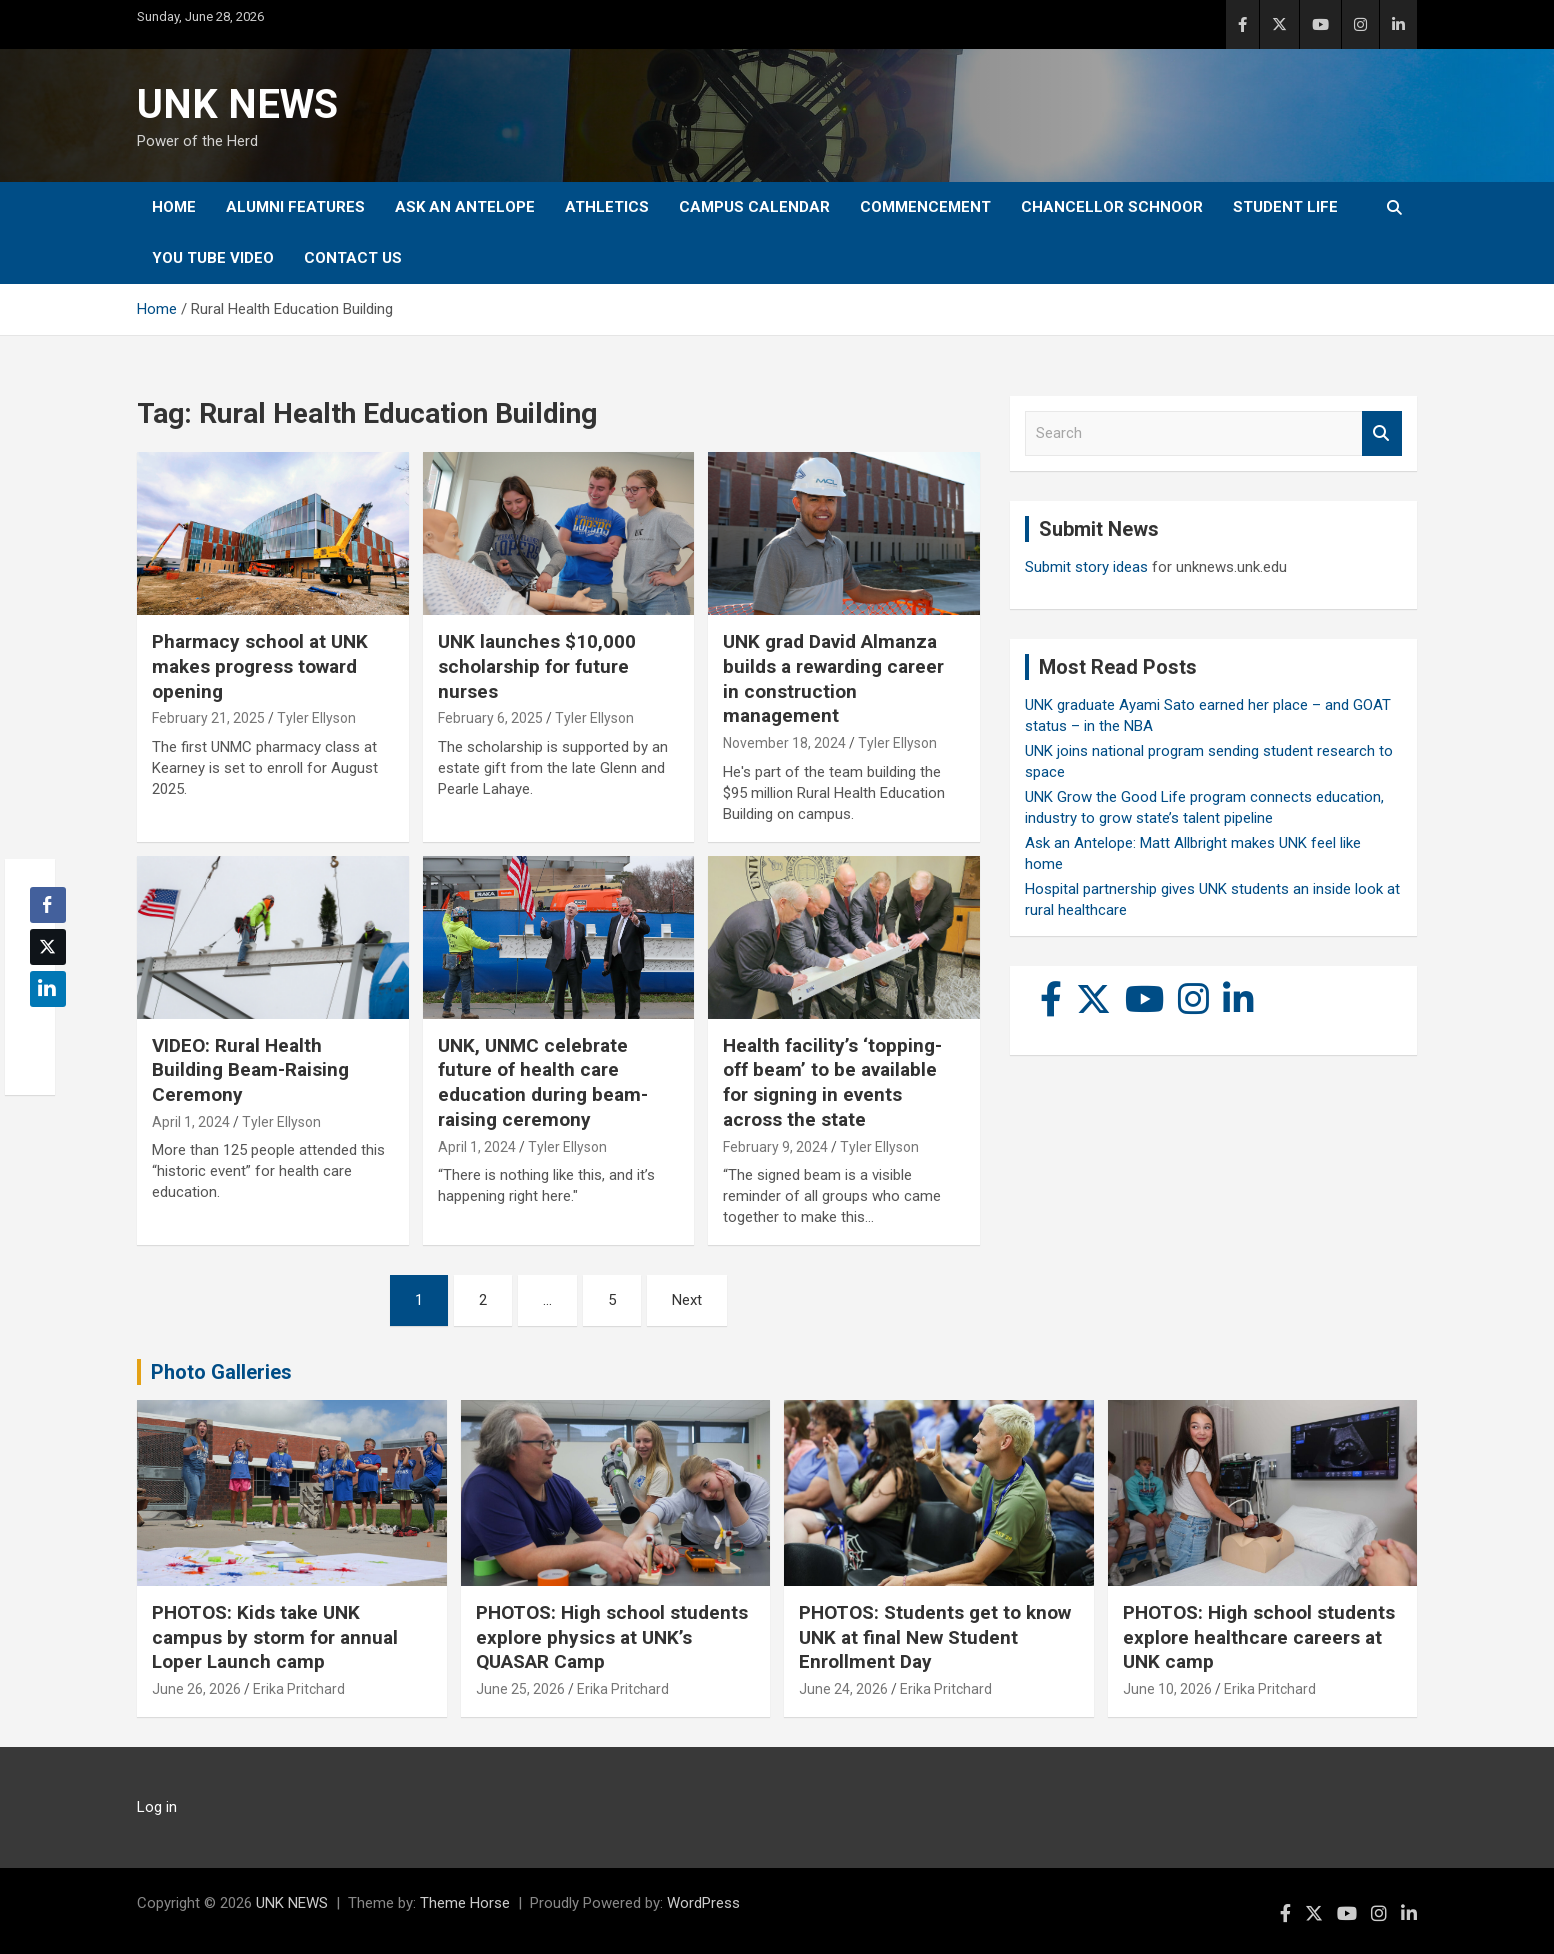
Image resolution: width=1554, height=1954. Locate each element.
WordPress (703, 1903)
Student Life (1285, 207)
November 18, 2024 (784, 743)
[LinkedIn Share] (48, 989)
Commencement (925, 207)
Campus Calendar (754, 207)
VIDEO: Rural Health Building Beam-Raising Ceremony (250, 1070)
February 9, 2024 (775, 1147)
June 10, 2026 (1167, 1689)
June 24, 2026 (843, 1689)
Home (174, 207)
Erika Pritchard (299, 1689)
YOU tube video (213, 258)
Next (687, 1300)
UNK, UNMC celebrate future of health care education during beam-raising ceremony (543, 1082)
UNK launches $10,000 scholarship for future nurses (537, 666)
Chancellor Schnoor (1112, 207)
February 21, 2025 (208, 718)
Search (1382, 433)
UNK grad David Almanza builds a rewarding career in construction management (833, 678)
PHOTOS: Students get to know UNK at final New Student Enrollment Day (935, 1637)
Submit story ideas (1086, 567)
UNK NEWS (237, 104)
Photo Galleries (221, 1372)
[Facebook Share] (48, 905)
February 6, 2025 (490, 718)
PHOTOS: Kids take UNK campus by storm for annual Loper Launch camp (275, 1637)
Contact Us (353, 258)
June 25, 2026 (520, 1689)
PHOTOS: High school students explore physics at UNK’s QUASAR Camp (612, 1637)
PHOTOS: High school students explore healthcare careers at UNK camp (1259, 1637)
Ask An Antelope (465, 207)
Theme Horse (465, 1903)
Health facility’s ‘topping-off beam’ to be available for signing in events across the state (832, 1082)
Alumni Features (295, 207)
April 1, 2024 (191, 1122)
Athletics (607, 207)
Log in (157, 1807)
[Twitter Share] (48, 947)
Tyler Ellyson (316, 718)
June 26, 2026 (196, 1689)
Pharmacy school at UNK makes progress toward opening (260, 666)
